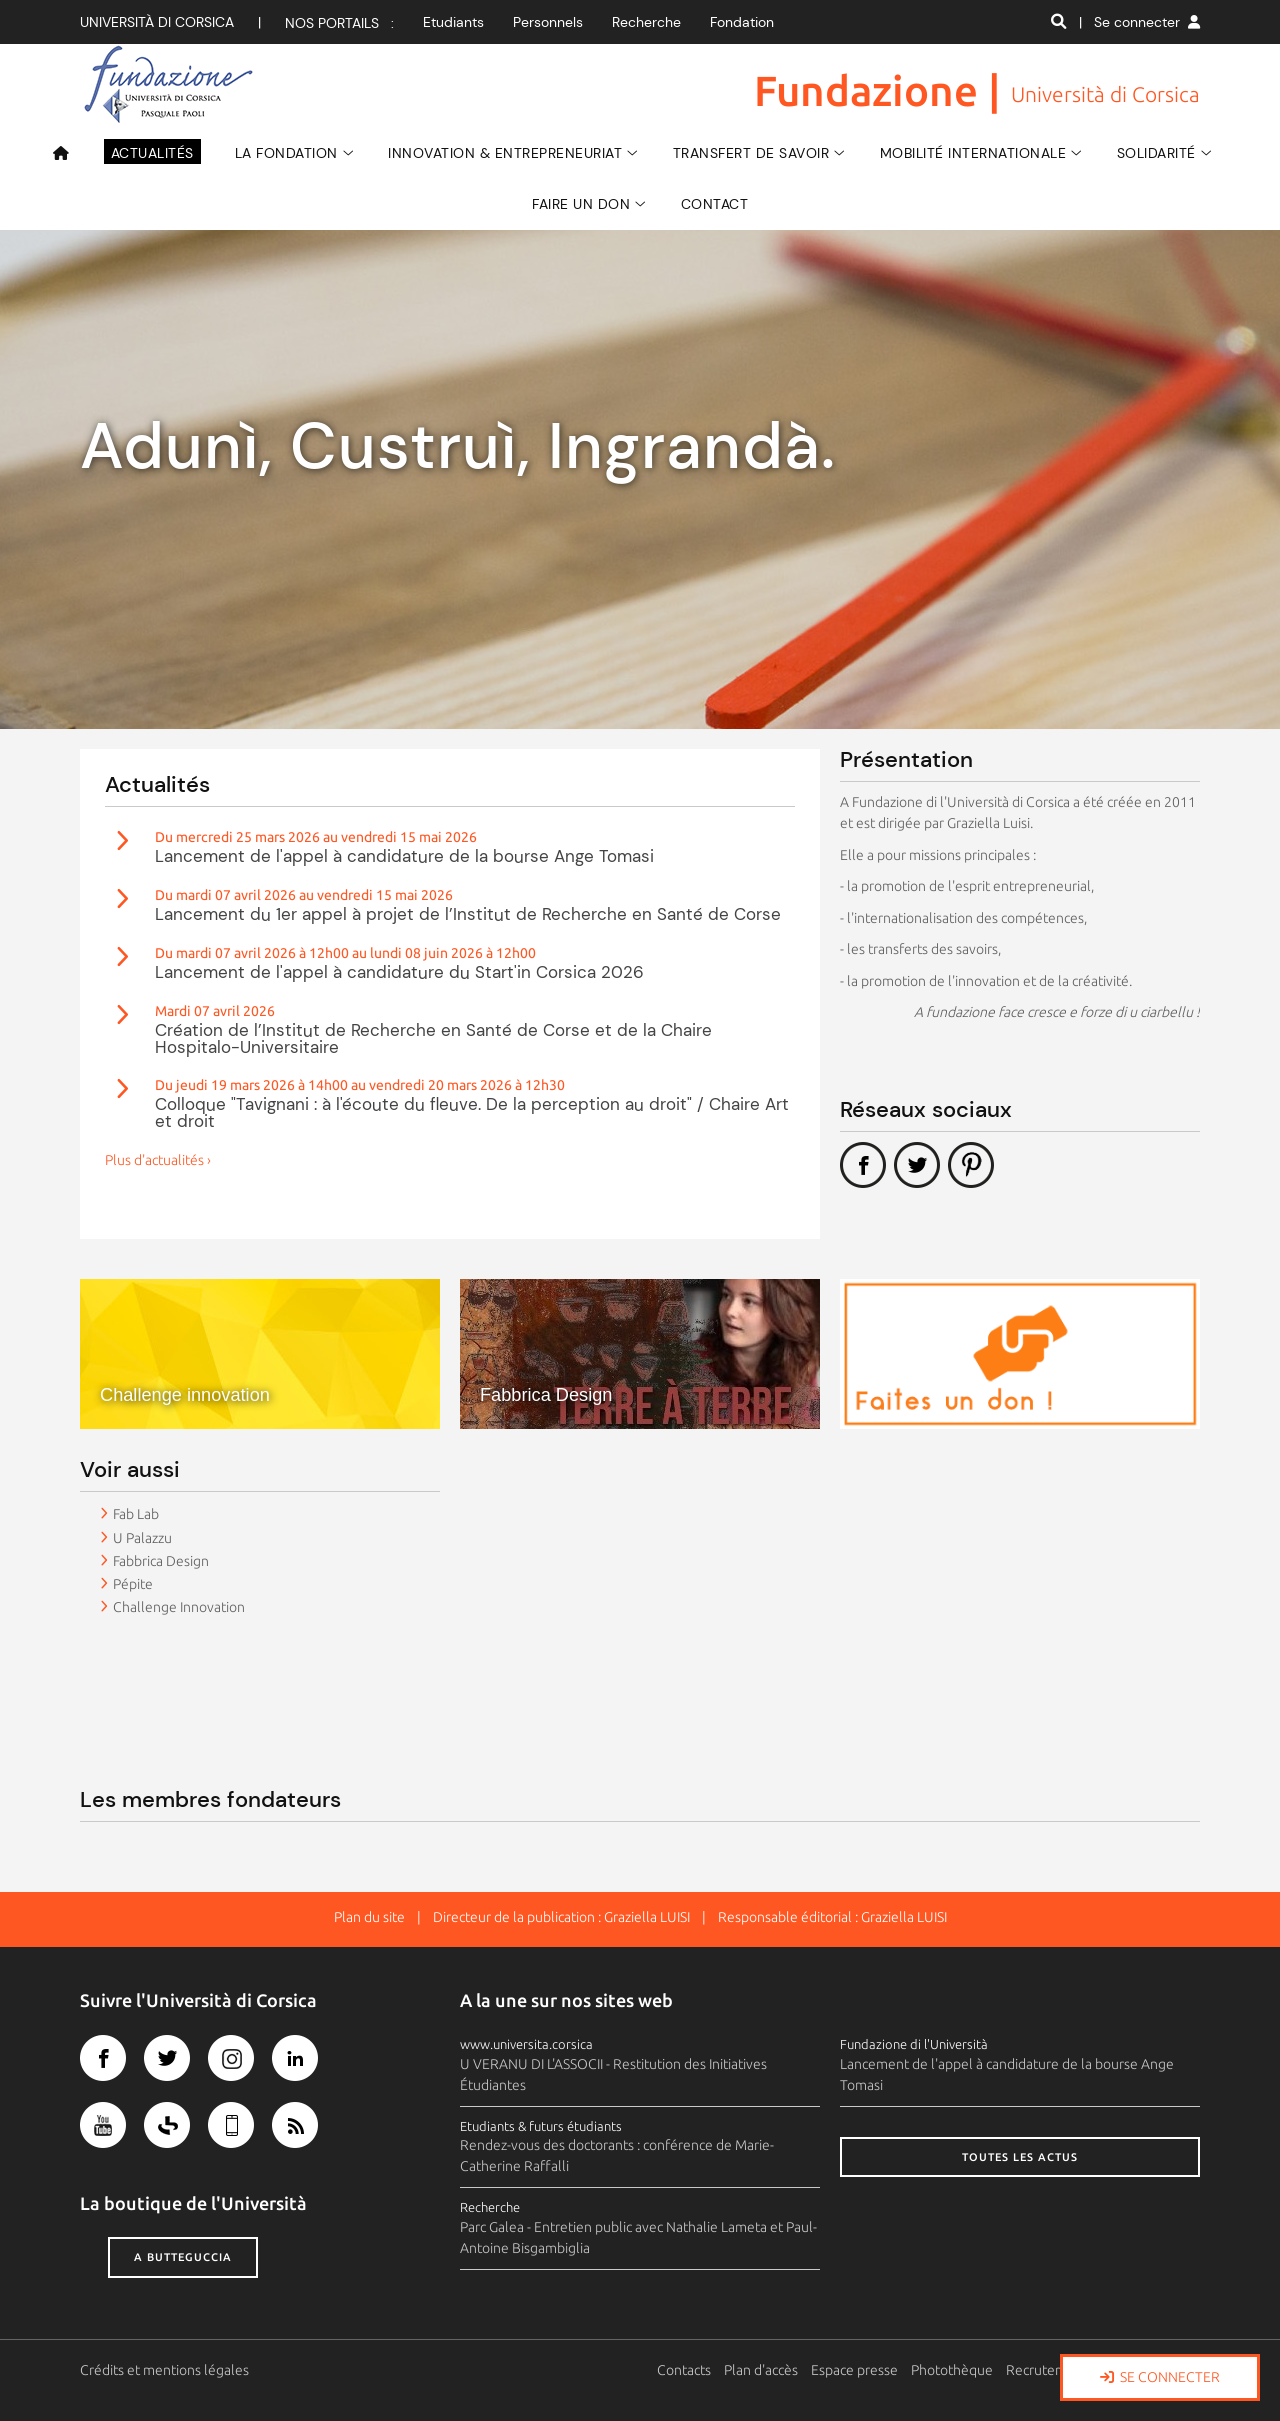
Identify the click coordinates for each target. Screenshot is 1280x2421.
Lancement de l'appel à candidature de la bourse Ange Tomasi (404, 856)
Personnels (548, 22)
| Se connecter (1139, 22)
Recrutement (1048, 2370)
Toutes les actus (1020, 2157)
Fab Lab (136, 1514)
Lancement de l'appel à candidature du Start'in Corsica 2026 (399, 972)
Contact (715, 204)
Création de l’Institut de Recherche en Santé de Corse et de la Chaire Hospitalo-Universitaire (433, 1038)
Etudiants (453, 22)
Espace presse (855, 2370)
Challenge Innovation (179, 1607)
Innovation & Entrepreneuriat (505, 153)
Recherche (646, 22)
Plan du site (369, 1917)
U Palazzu (142, 1538)
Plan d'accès (762, 2370)
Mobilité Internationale (973, 153)
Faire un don (581, 204)
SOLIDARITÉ (1156, 153)
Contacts (685, 2370)
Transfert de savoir (751, 153)
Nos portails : (339, 23)
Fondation (742, 22)
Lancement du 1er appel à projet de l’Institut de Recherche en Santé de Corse (468, 914)
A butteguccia (183, 2257)
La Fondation (286, 153)
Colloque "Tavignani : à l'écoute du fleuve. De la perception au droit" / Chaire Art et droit (472, 1112)
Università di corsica (157, 22)
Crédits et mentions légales (164, 2370)
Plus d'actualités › (158, 1160)
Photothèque (953, 2370)
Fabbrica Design (161, 1561)
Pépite (133, 1584)
